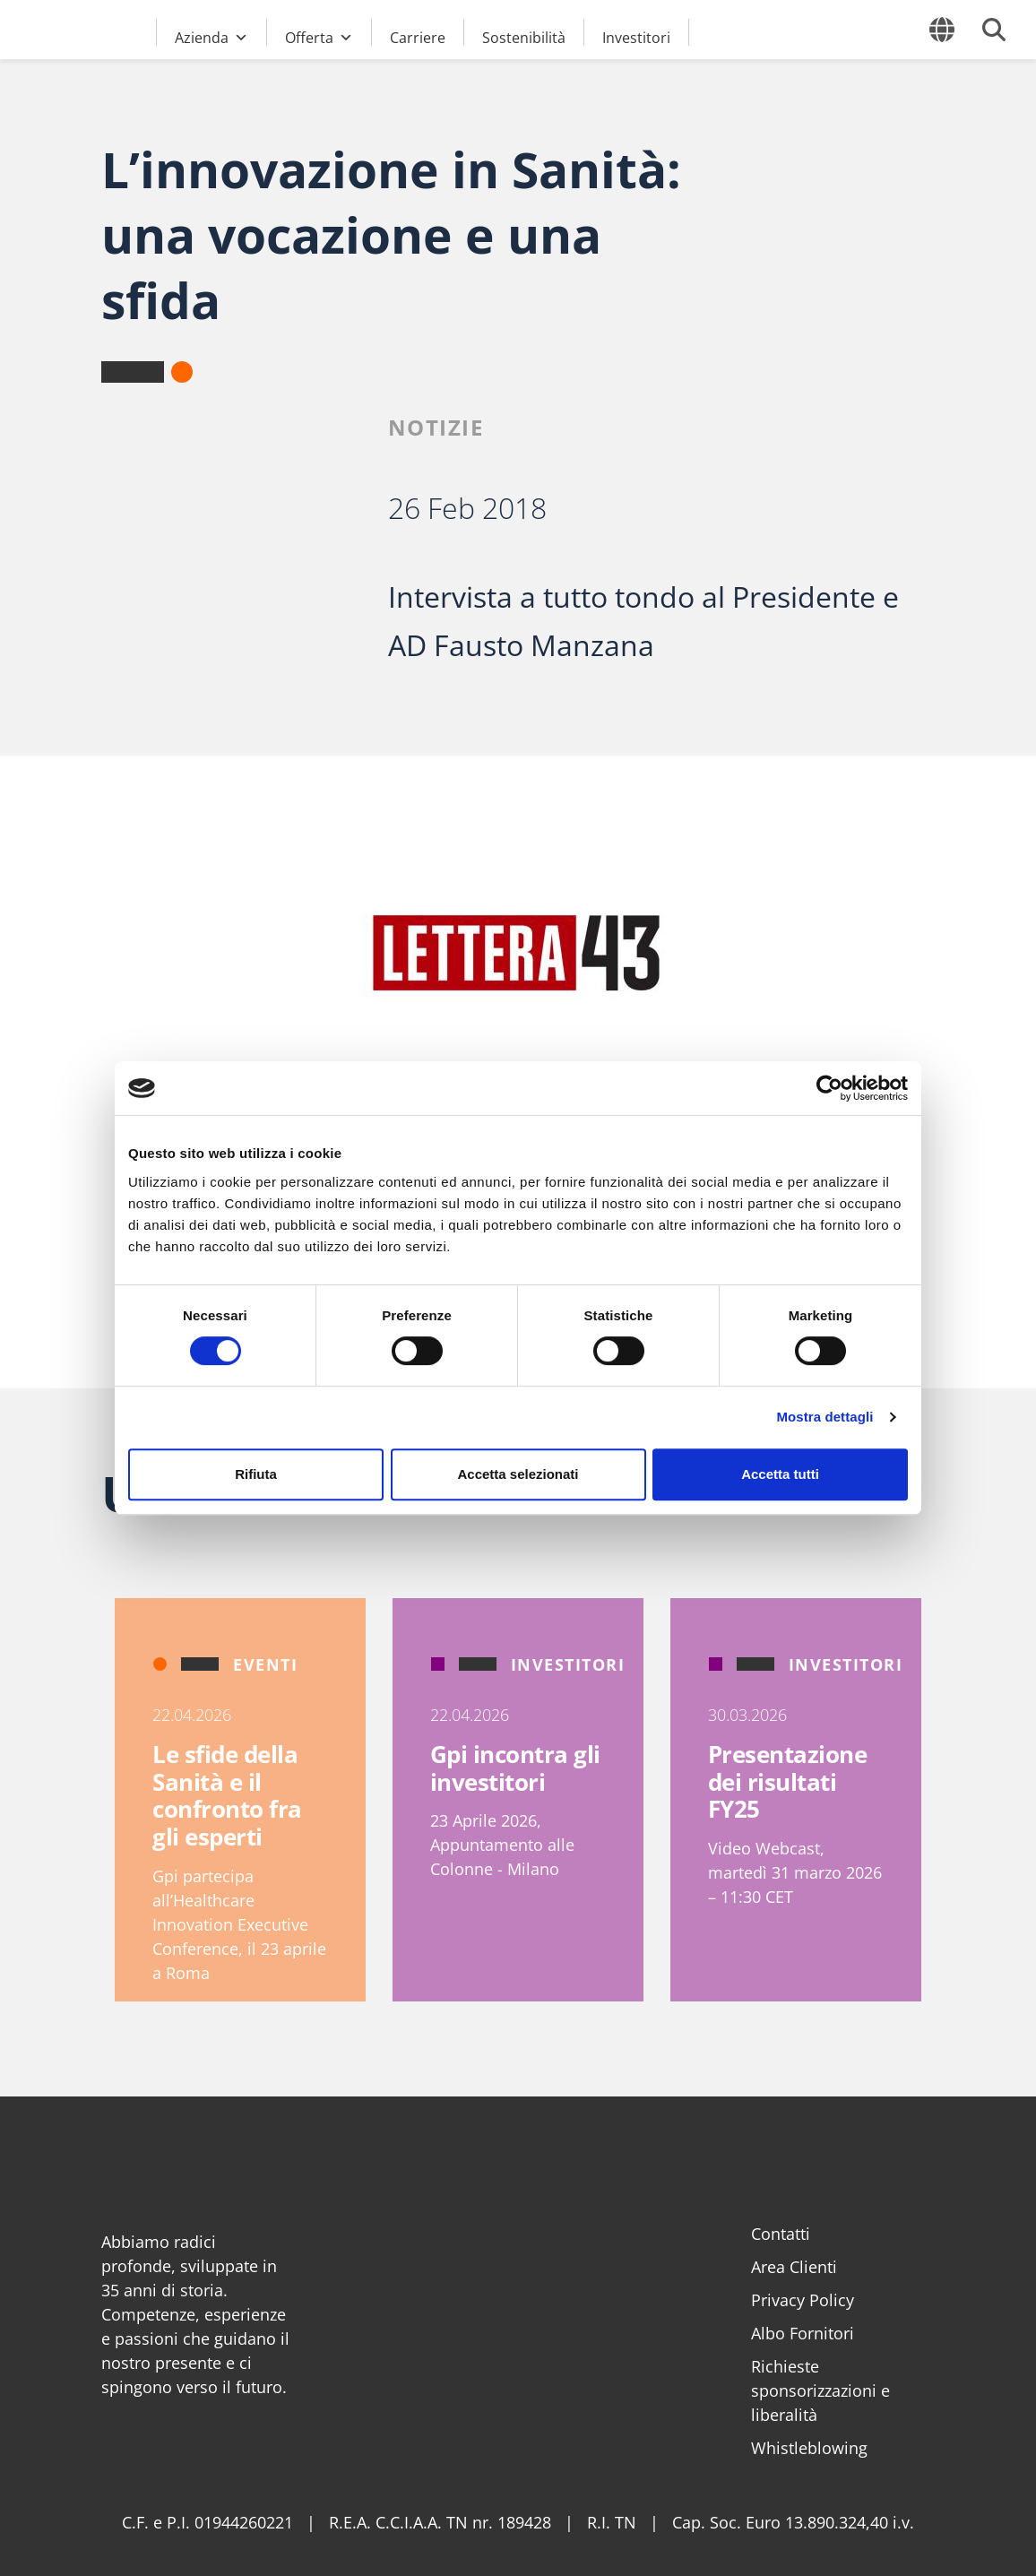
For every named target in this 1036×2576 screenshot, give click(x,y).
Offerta (319, 35)
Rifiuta (256, 1474)
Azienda (211, 35)
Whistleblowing (809, 2448)
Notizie (436, 427)
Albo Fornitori (802, 2333)
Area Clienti (794, 2267)
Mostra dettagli (824, 1416)
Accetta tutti (780, 1474)
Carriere (417, 37)
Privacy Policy (802, 2300)
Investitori (636, 37)
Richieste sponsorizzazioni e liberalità (820, 2390)
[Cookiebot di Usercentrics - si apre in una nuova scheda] (829, 1088)
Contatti (780, 2233)
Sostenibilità (523, 37)
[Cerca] (994, 29)
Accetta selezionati (517, 1474)
